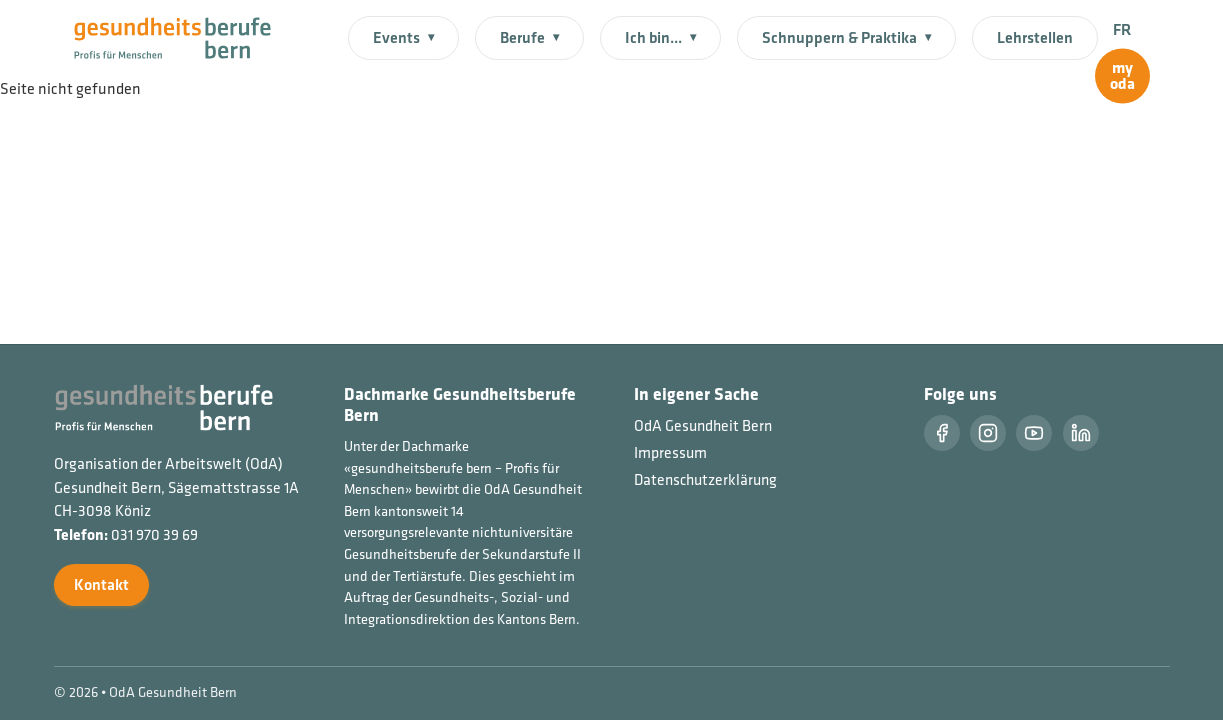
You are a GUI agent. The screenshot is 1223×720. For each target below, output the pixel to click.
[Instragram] (988, 433)
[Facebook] (942, 433)
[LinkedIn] (1081, 433)
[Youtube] (1034, 433)
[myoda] (1122, 76)
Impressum (670, 452)
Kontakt (101, 584)
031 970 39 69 (154, 534)
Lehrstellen (1035, 37)
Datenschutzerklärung (705, 479)
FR (1122, 29)
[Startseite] (184, 36)
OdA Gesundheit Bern (703, 425)
